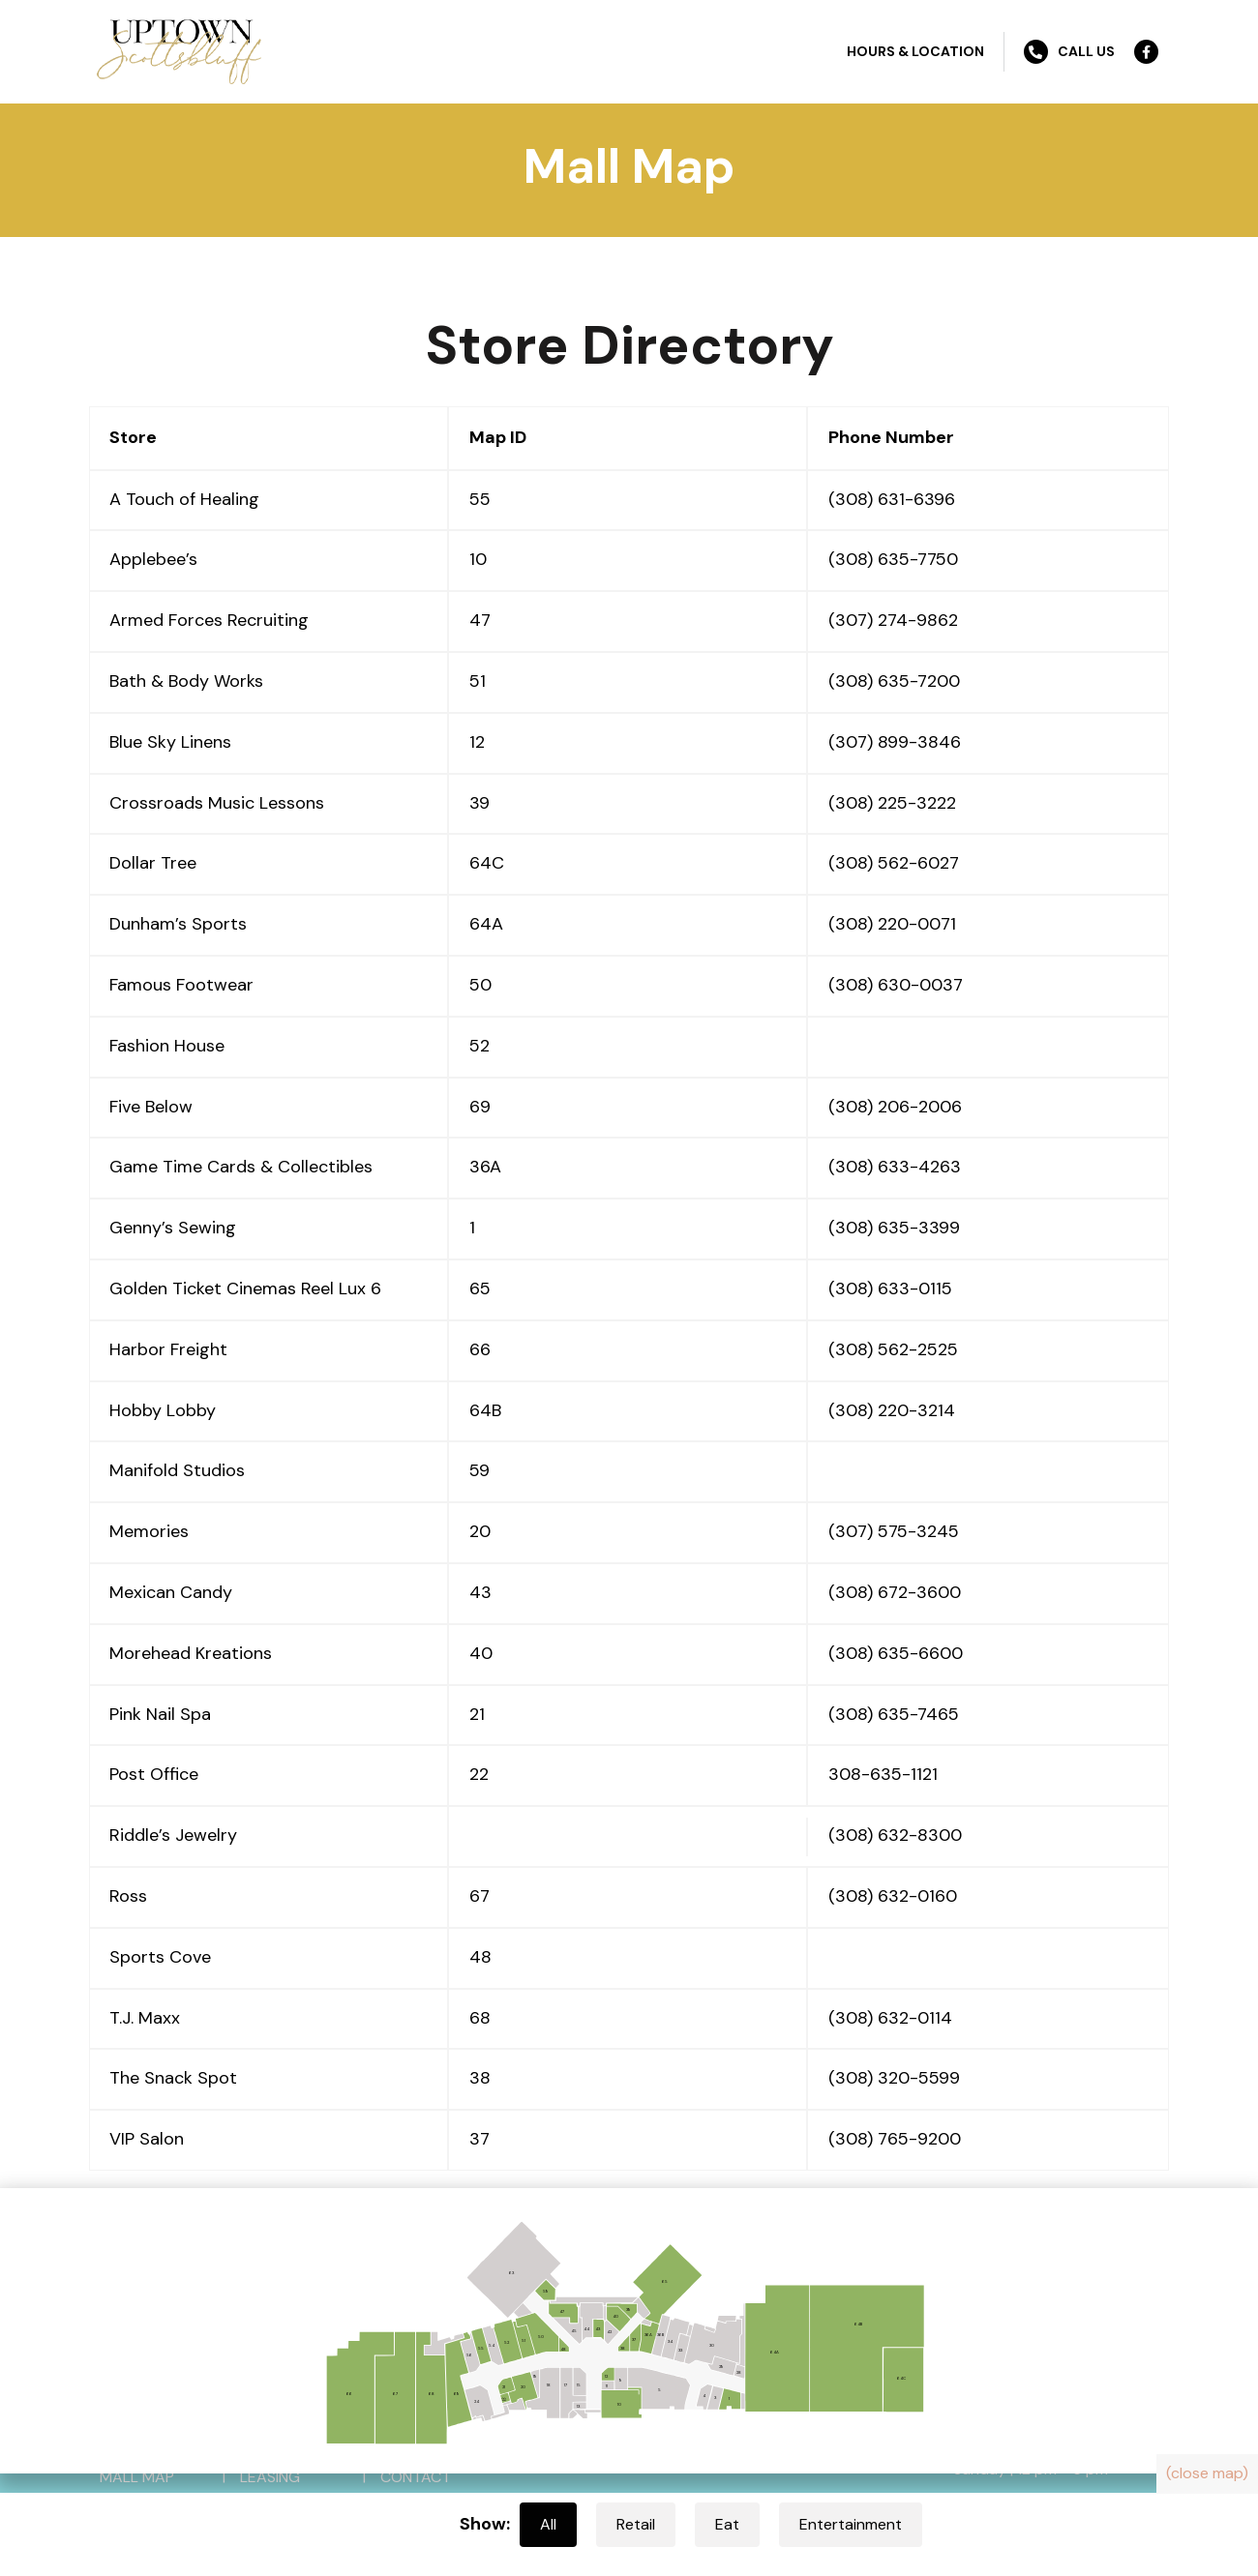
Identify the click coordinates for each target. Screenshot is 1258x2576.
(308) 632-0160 (892, 1896)
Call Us (1069, 52)
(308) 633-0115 (890, 1288)
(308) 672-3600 (894, 1592)
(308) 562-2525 (893, 1349)
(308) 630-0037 (895, 984)
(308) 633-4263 (894, 1166)
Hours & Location (915, 51)
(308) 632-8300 (895, 1835)
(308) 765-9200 (894, 2138)
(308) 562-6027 (893, 862)
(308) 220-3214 (891, 1410)
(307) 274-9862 (893, 620)
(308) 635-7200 (894, 681)
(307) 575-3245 (893, 1531)
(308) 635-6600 (895, 1653)
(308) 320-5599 (894, 2077)
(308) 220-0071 (892, 923)
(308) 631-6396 (891, 499)
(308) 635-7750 (893, 559)
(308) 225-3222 (892, 802)
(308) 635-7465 (893, 1714)
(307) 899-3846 (894, 742)
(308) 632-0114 (890, 2017)
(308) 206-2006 (895, 1106)
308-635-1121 (883, 1774)
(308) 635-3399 (894, 1227)
